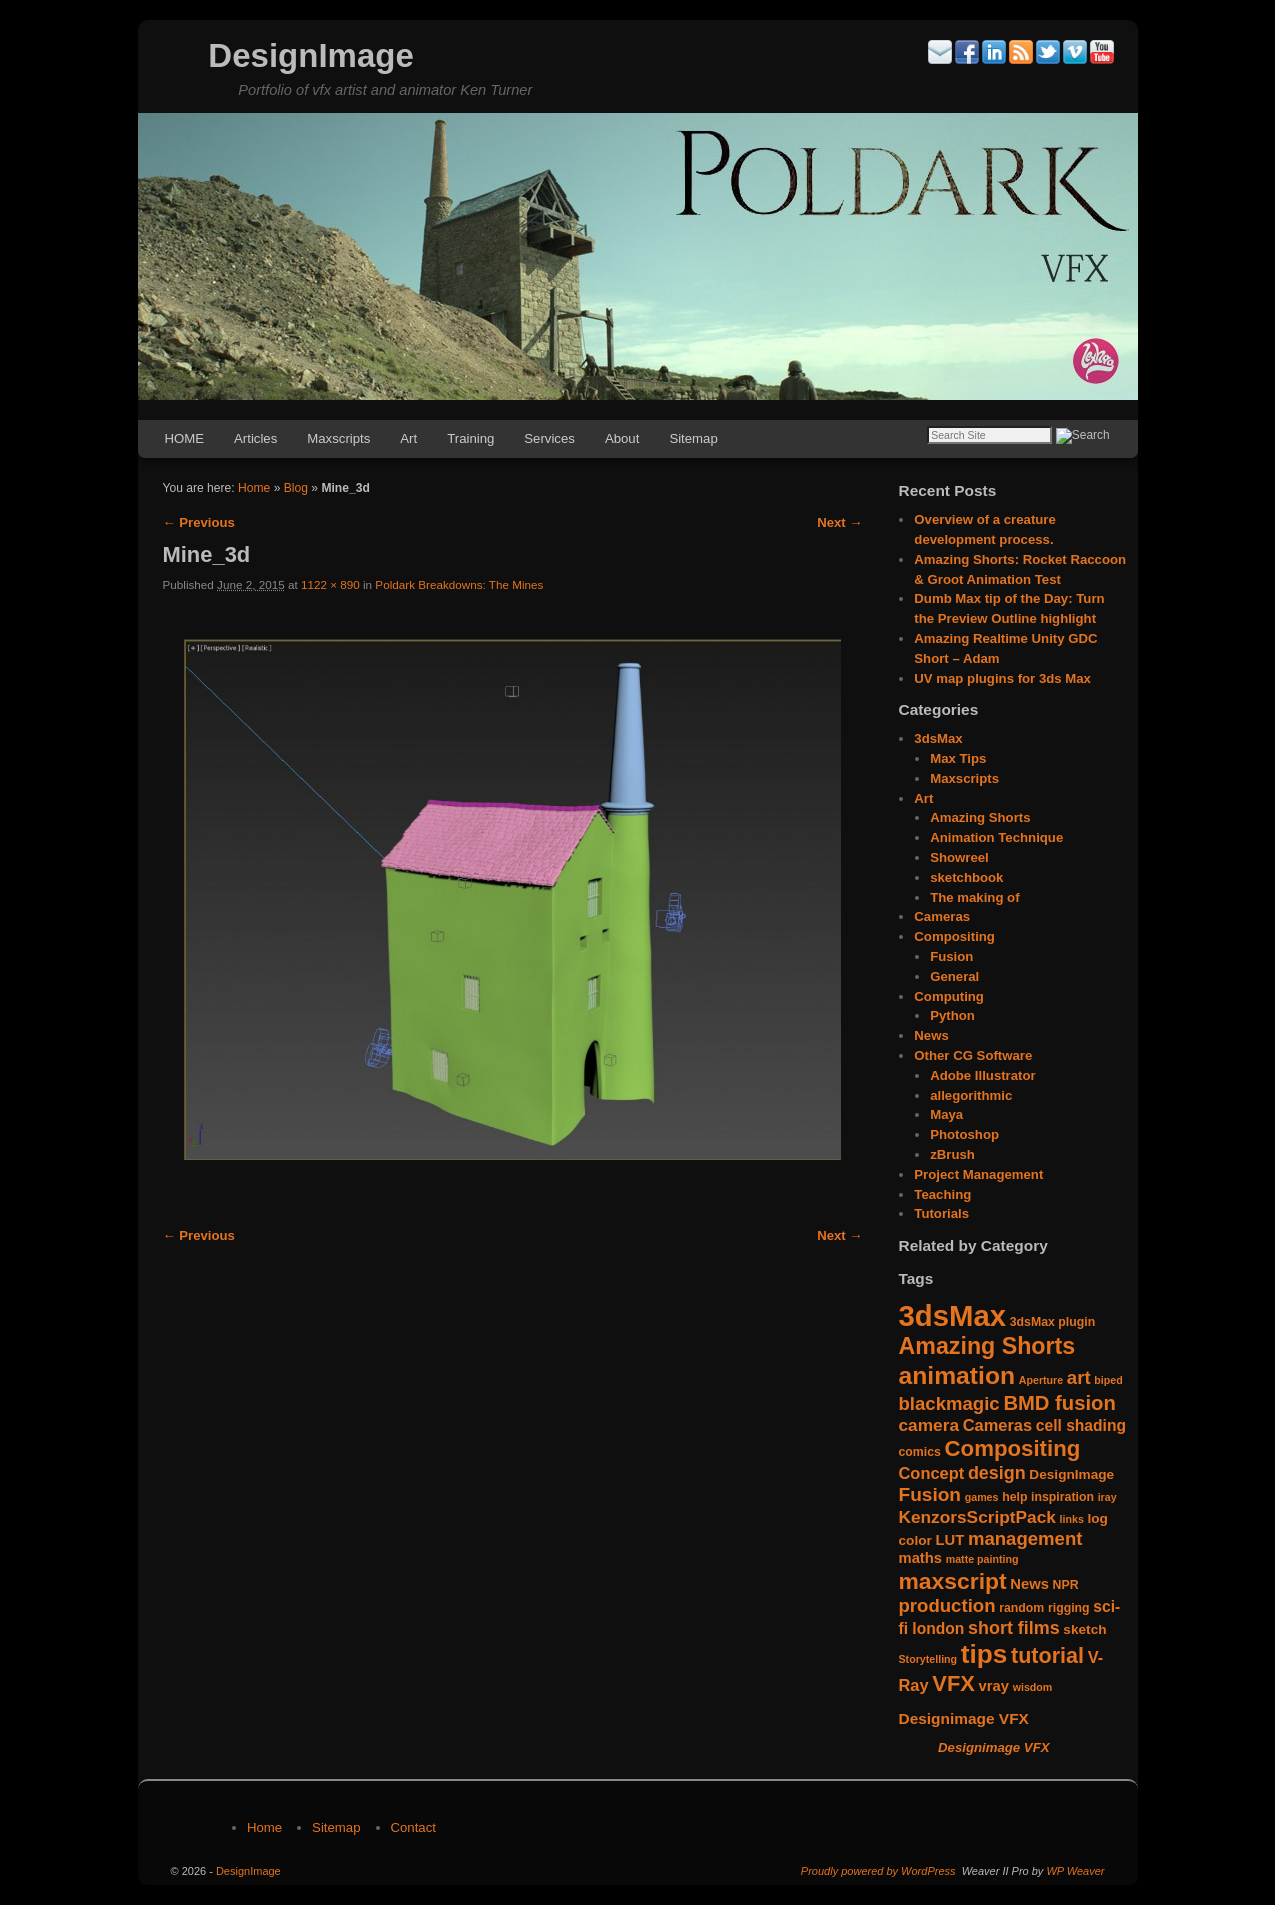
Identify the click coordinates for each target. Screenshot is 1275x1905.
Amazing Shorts (980, 817)
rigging (1069, 1608)
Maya (946, 1114)
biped (1108, 1380)
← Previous (199, 522)
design (997, 1473)
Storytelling (928, 1659)
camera (929, 1425)
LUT (949, 1540)
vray (994, 1686)
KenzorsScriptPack (977, 1517)
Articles (255, 438)
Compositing (954, 936)
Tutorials (941, 1213)
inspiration (1062, 1497)
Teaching (942, 1194)
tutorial (1047, 1655)
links (1072, 1519)
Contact (413, 1827)
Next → (839, 522)
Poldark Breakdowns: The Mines (459, 584)
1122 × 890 (330, 584)
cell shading (1081, 1425)
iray (1107, 1497)
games (982, 1497)
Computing (949, 996)
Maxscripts (338, 438)
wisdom (1033, 1687)
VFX (953, 1683)
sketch (1084, 1629)
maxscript (953, 1581)
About (622, 438)
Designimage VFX (964, 1718)
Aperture (1041, 1380)
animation (957, 1375)
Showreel (959, 857)
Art (408, 438)
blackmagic (949, 1403)
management (1025, 1538)
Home (254, 488)
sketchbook (966, 877)
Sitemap (693, 438)
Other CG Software (973, 1055)
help (1014, 1497)
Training (470, 438)
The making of (974, 897)
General (954, 976)
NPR (1066, 1585)
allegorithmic (971, 1095)
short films (1014, 1628)
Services (549, 438)
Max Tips (958, 758)
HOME (185, 438)
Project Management (978, 1174)
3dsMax (938, 738)
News (931, 1035)
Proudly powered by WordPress (878, 1871)
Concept (932, 1473)
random (1021, 1608)
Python (952, 1015)
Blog (296, 488)
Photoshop (964, 1134)
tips (984, 1654)
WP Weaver (1075, 1871)
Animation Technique (996, 837)
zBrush (952, 1154)
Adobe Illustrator (983, 1075)
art (1079, 1377)
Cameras (942, 916)
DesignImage (310, 55)
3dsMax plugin (1052, 1322)
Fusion (951, 956)
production (947, 1605)
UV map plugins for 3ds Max (1002, 678)
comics (920, 1452)
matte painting (982, 1559)
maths (921, 1558)
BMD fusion (1059, 1403)
